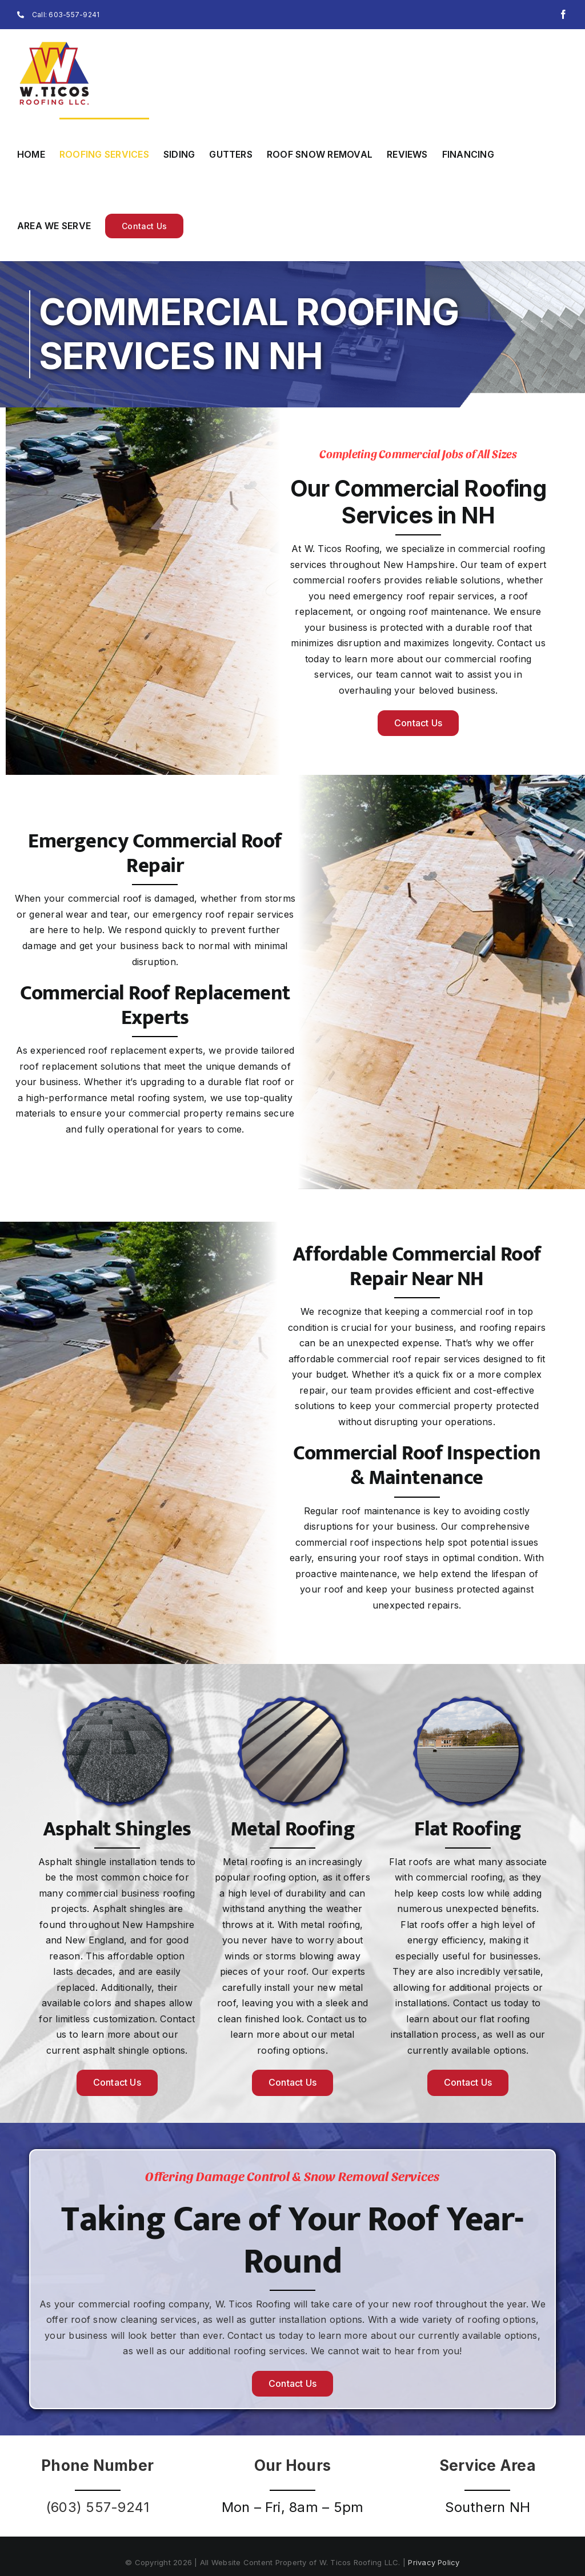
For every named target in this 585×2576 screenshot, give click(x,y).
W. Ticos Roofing (253, 2304)
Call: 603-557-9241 (58, 14)
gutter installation (288, 2319)
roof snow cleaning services (132, 2319)
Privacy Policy (433, 2562)
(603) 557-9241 (97, 2507)
